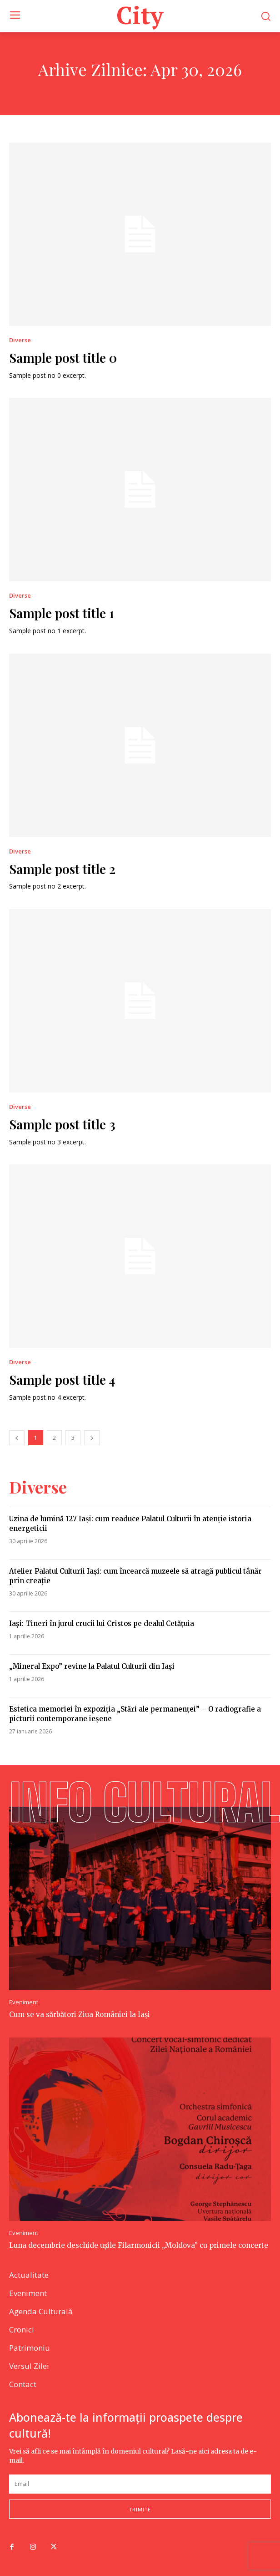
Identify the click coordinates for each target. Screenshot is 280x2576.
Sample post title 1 (61, 613)
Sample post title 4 (62, 1379)
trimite (140, 2509)
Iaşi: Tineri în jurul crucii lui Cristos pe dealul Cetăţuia (101, 1623)
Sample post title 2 (62, 868)
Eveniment (23, 2002)
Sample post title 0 (63, 357)
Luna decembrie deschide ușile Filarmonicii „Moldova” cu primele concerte (138, 2245)
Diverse (20, 340)
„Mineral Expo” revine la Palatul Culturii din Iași (92, 1666)
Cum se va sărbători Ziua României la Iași (79, 2014)
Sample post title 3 (62, 1124)
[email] (140, 2484)
